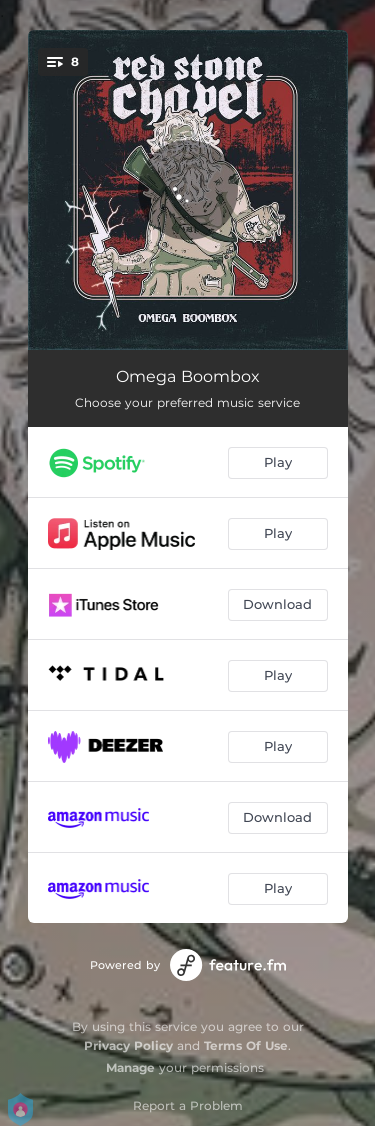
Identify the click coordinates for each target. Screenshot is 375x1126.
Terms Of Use (246, 1045)
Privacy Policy (128, 1045)
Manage (130, 1067)
